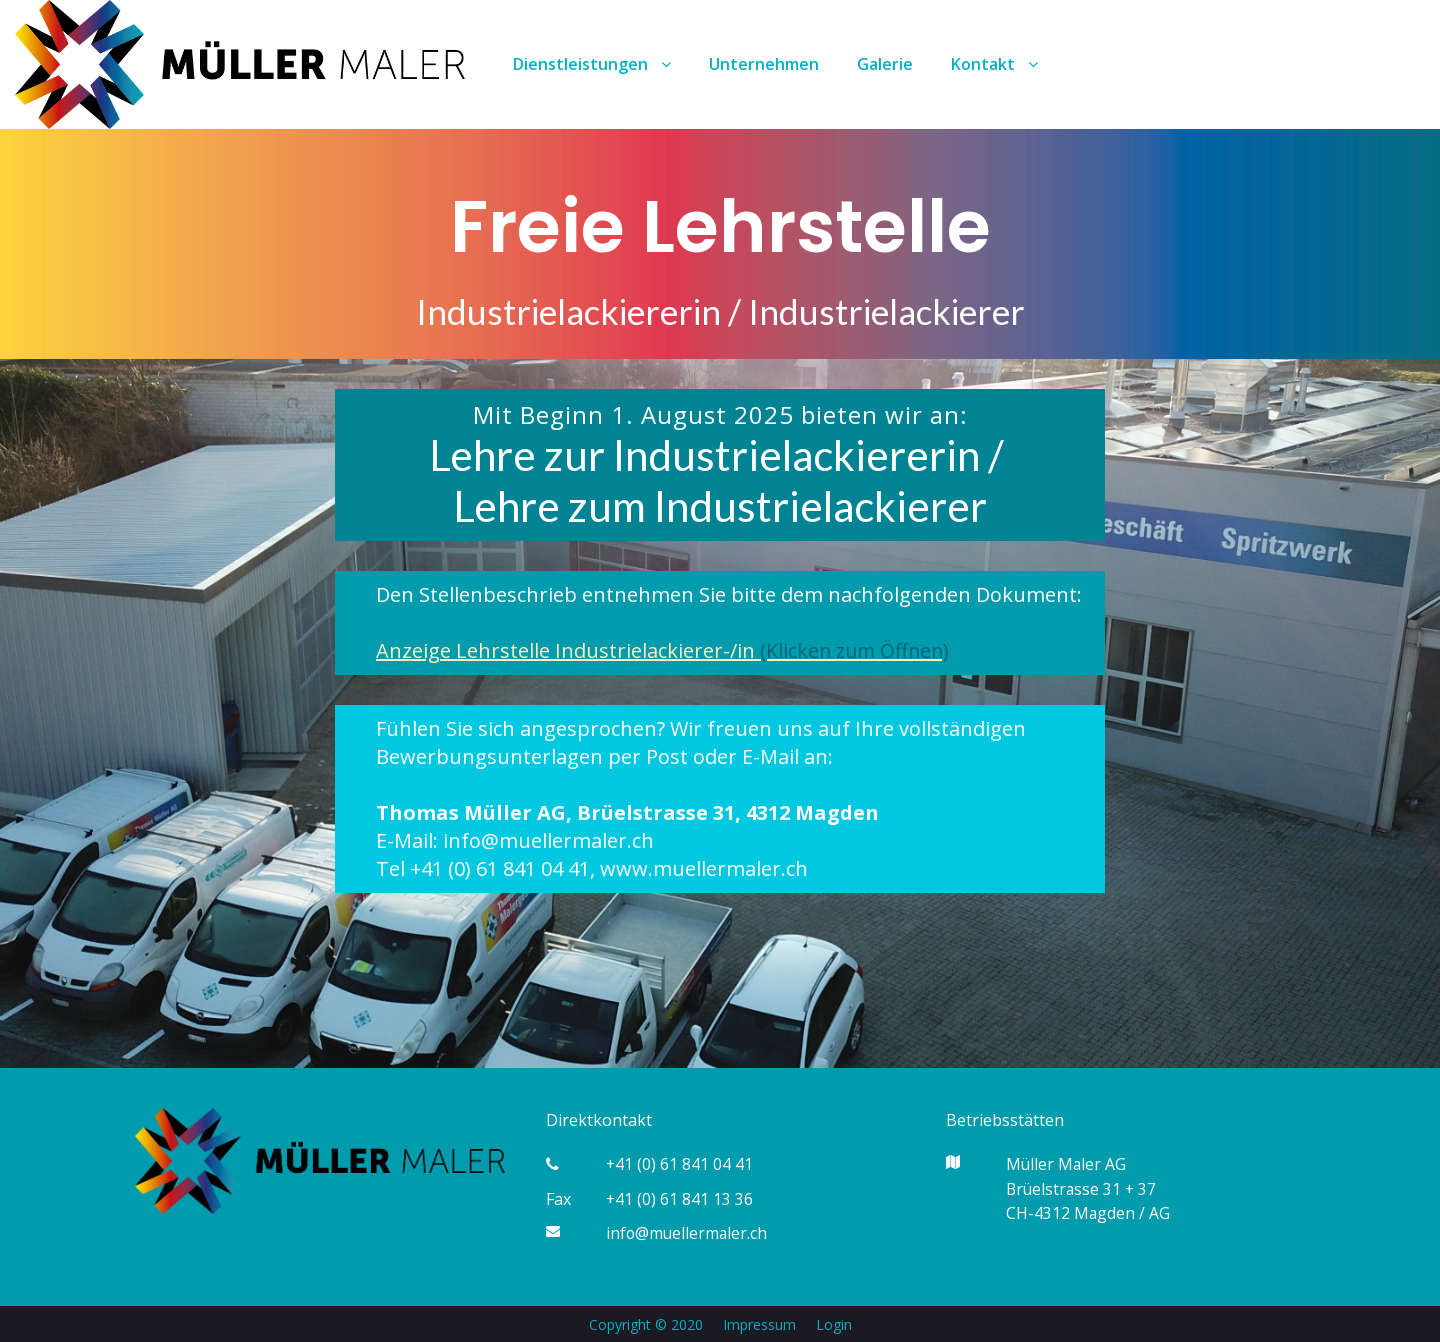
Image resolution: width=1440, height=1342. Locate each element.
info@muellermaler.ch (688, 1232)
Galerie (885, 64)
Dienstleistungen (592, 64)
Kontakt (994, 64)
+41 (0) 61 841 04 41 (680, 1164)
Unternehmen (764, 64)
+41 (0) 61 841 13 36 (680, 1198)
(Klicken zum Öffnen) (857, 650)
